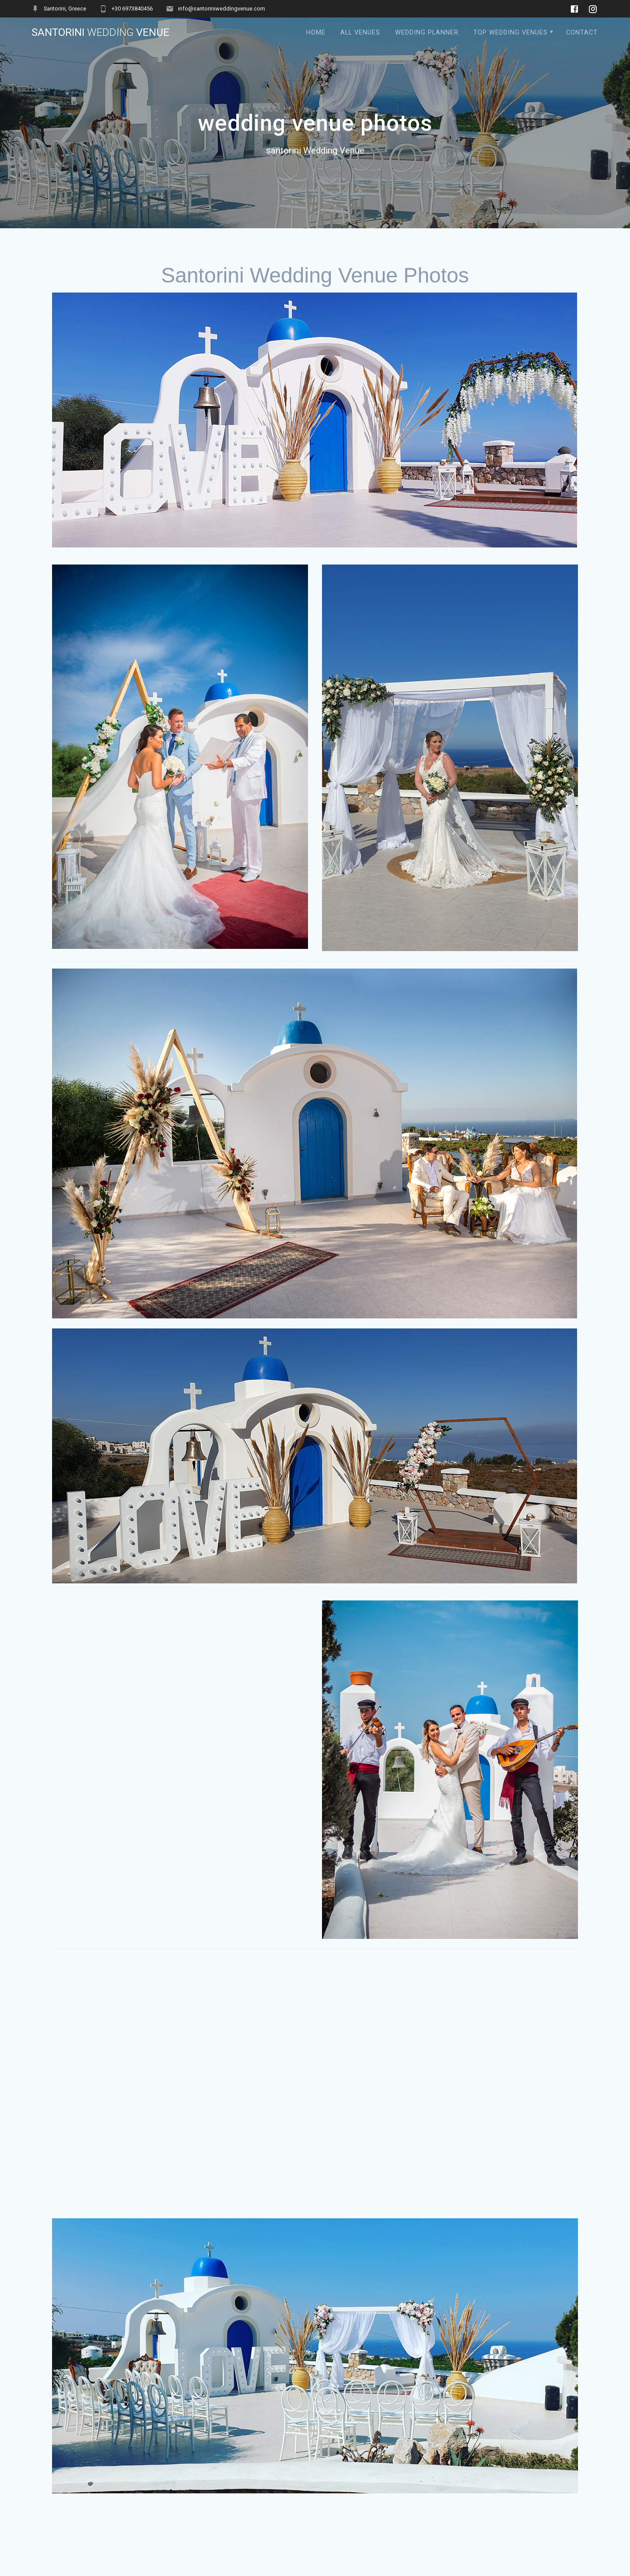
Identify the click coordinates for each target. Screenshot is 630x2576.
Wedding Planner (426, 32)
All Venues (360, 32)
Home (316, 32)
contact (582, 32)
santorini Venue (100, 32)
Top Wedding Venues (510, 32)
